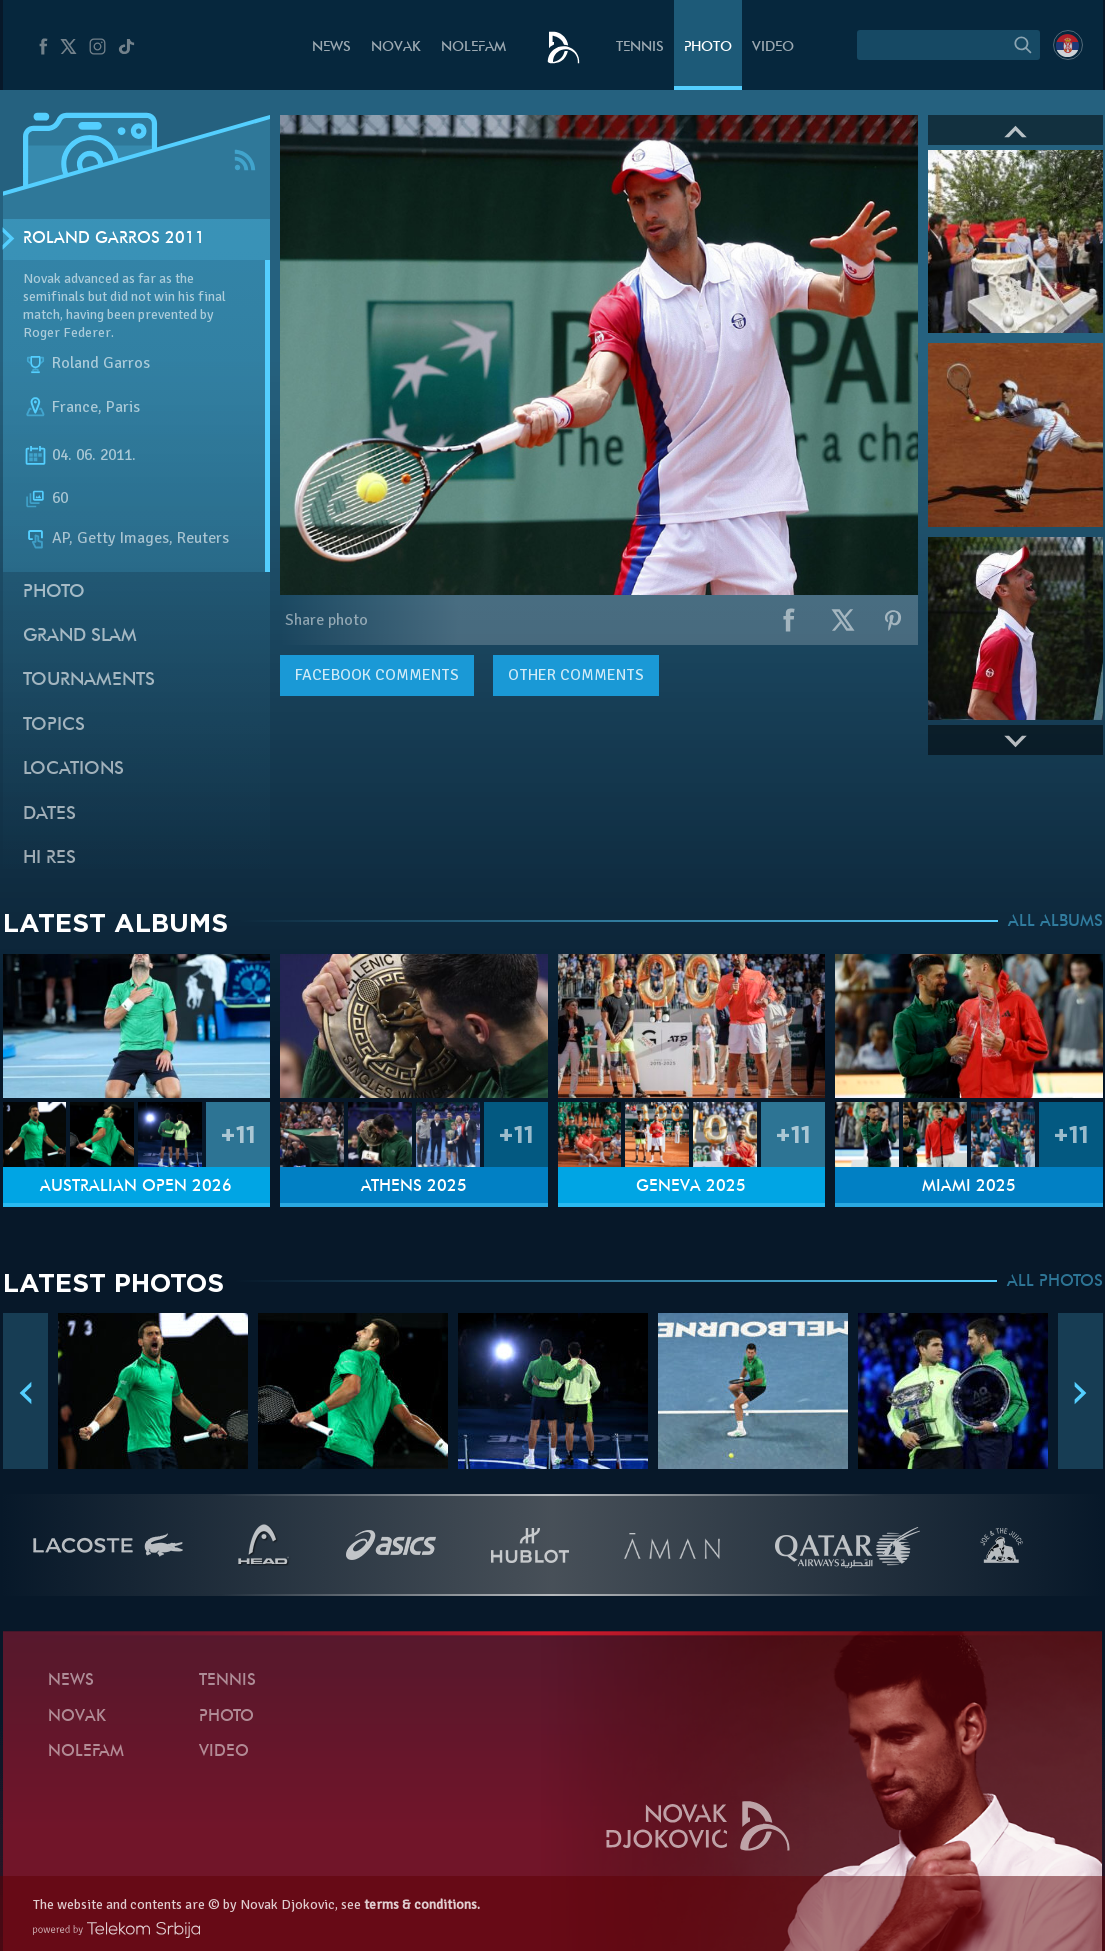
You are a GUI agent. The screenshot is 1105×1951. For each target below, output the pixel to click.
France (75, 408)
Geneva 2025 (691, 1187)
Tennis (640, 47)
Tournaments (89, 680)
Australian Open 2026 (136, 1187)
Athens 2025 (414, 1187)
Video (773, 47)
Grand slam (80, 636)
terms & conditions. (422, 1904)
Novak (396, 47)
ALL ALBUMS (1055, 922)
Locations (73, 769)
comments (377, 675)
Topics (54, 725)
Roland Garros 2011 (114, 239)
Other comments (576, 675)
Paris (123, 408)
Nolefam (473, 47)
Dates (49, 814)
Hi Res (49, 858)
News (331, 47)
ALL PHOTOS (1055, 1282)
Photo (708, 47)
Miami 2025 (969, 1187)
